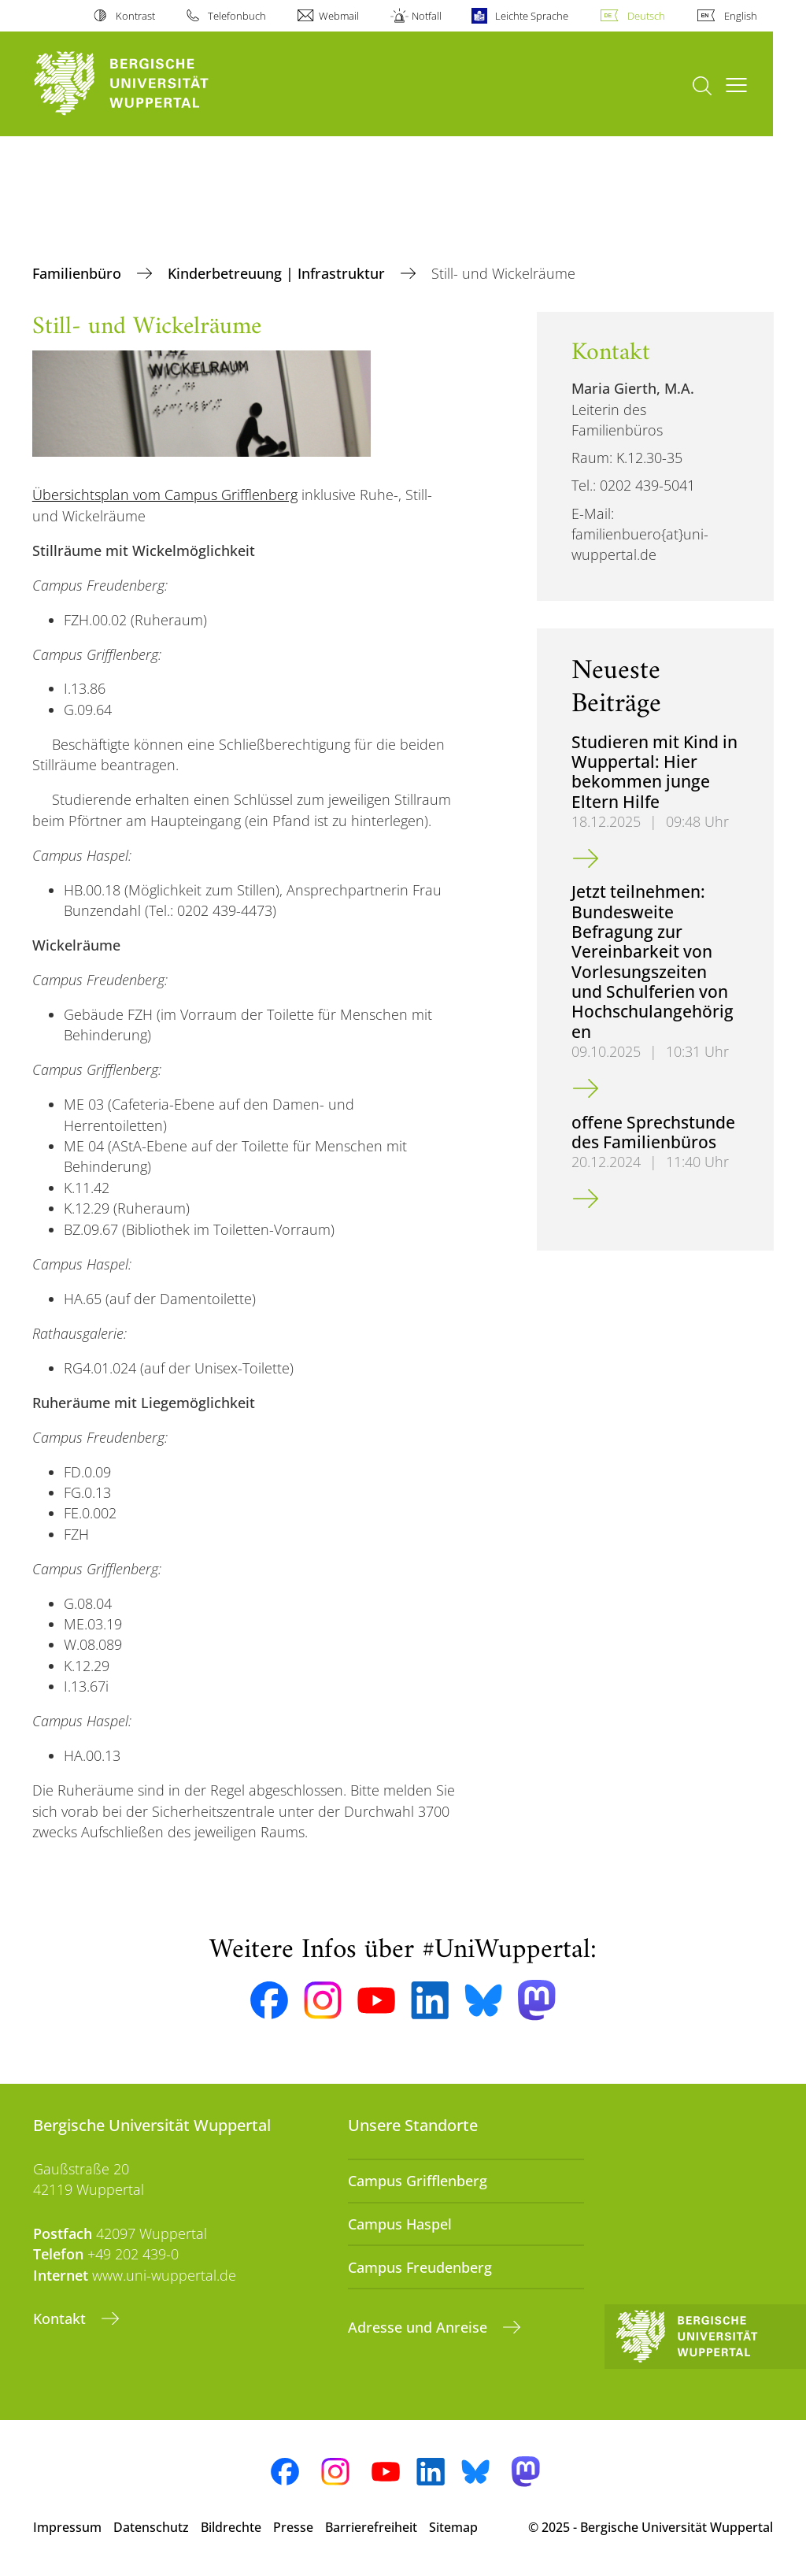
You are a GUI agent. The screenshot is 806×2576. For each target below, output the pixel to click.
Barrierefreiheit (371, 2527)
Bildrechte (231, 2527)
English (740, 16)
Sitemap (453, 2527)
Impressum (67, 2527)
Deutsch (646, 16)
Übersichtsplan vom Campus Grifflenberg (165, 494)
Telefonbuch (237, 16)
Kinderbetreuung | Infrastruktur (278, 273)
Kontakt (61, 2318)
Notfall (427, 16)
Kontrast (135, 16)
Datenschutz (151, 2527)
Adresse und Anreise (419, 2327)
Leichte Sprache (531, 16)
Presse (293, 2527)
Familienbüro (78, 273)
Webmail (339, 16)
